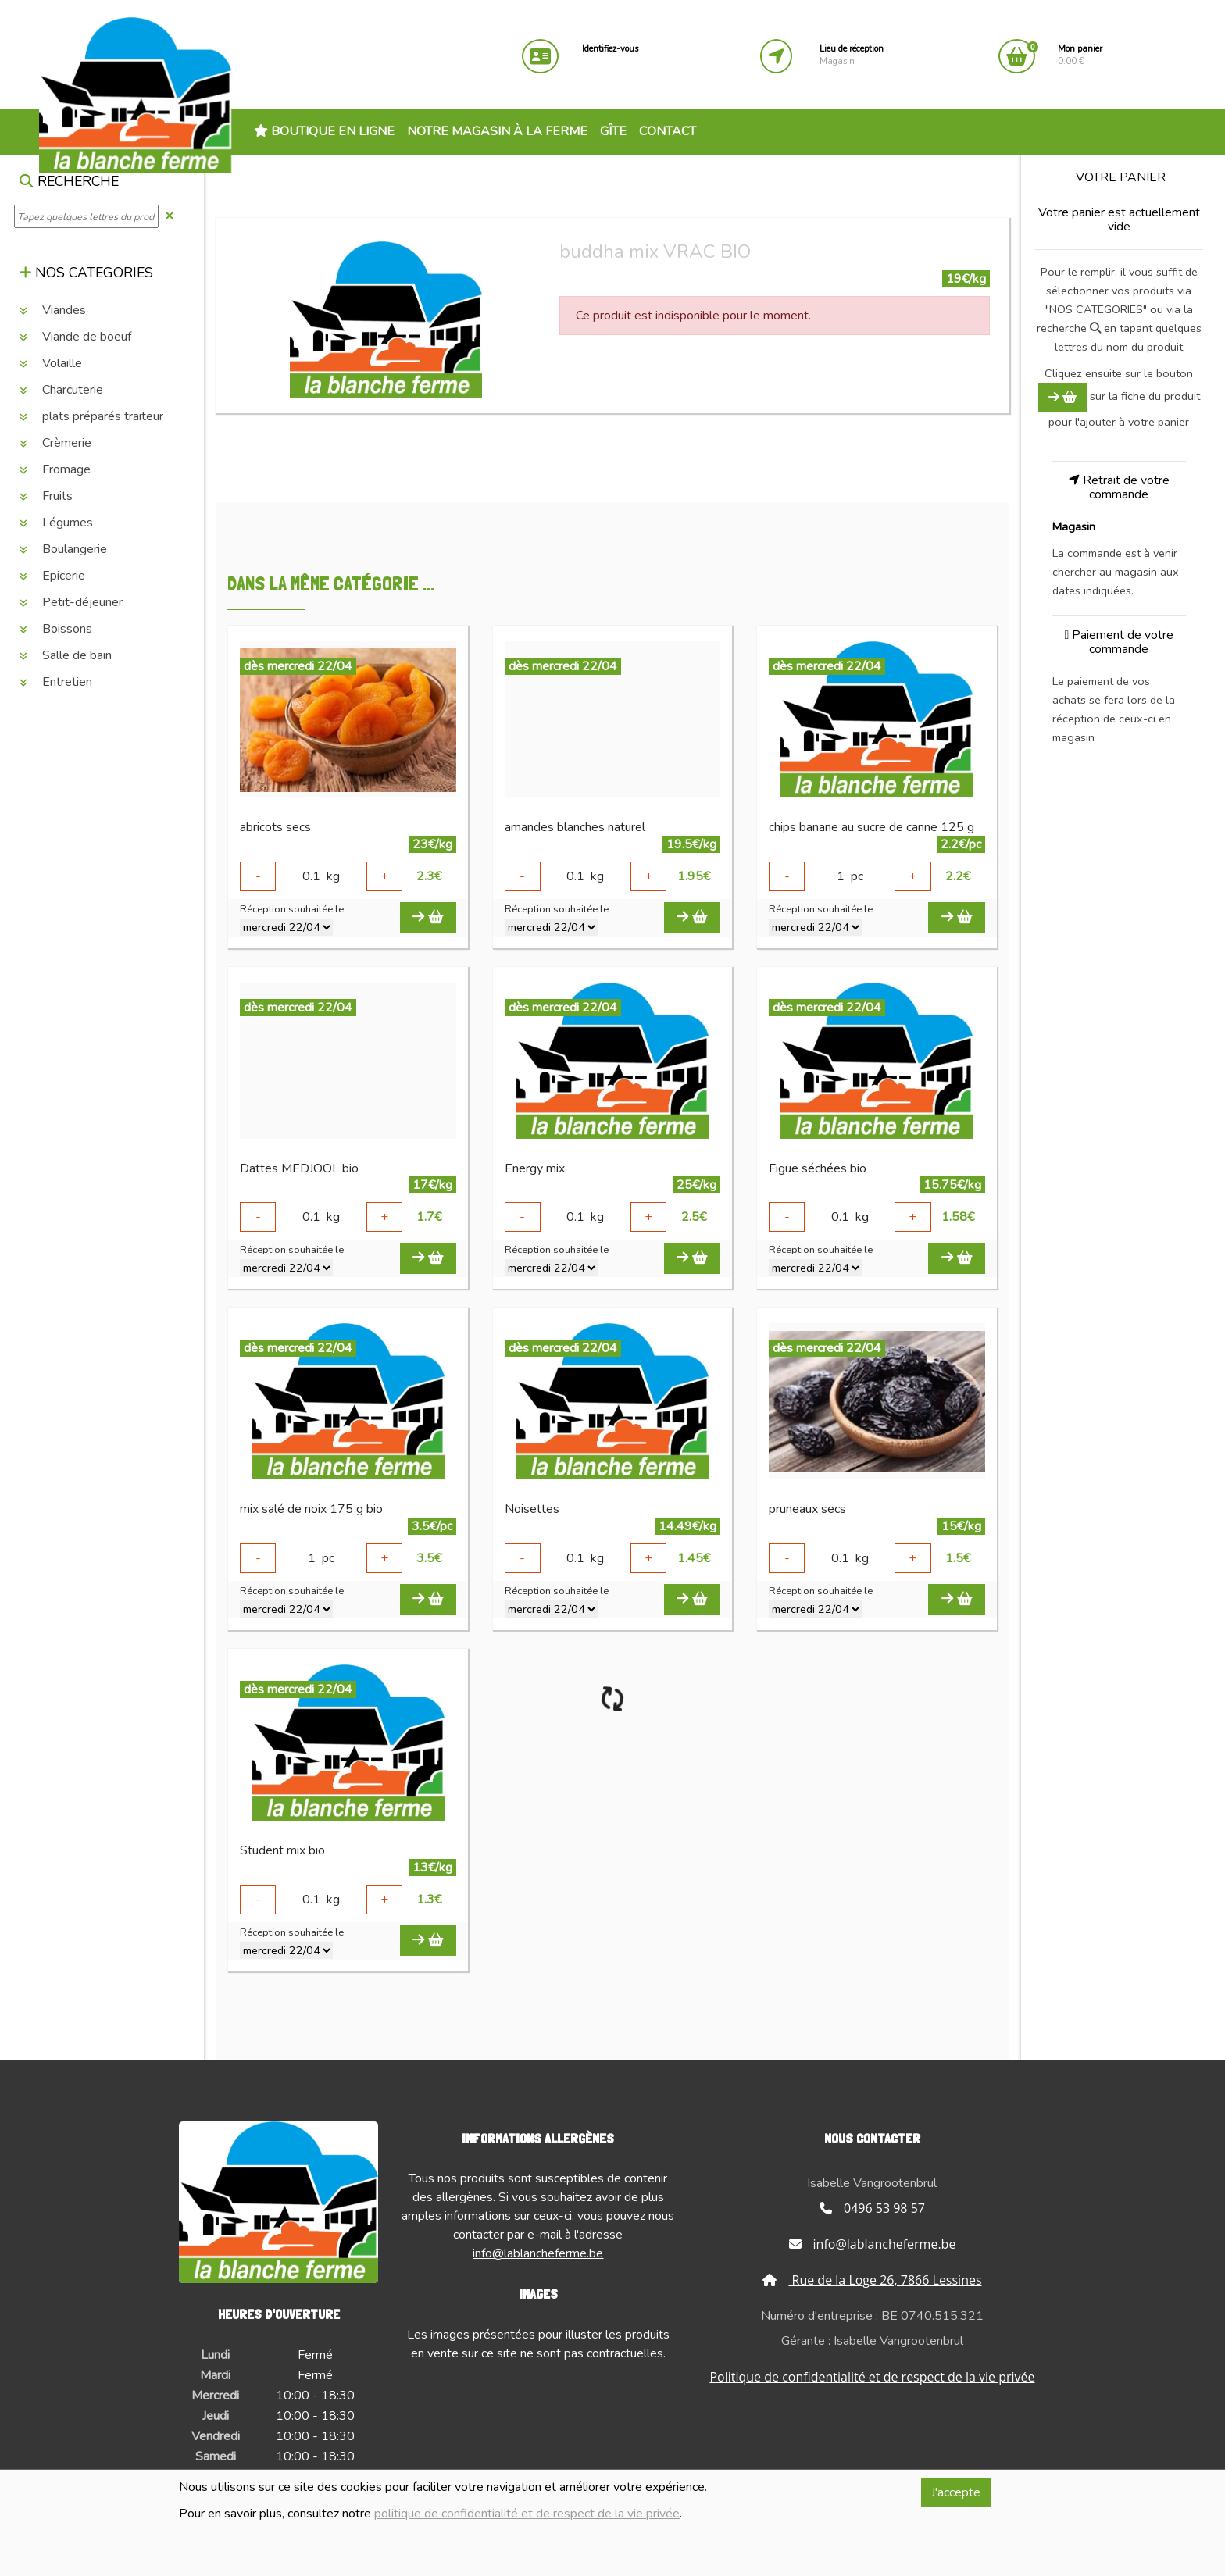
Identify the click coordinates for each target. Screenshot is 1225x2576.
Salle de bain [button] (66, 655)
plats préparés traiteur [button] (91, 416)
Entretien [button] (56, 681)
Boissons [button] (56, 628)
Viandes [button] (53, 310)
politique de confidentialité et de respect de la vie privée (527, 2513)
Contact (667, 131)
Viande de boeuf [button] (75, 336)
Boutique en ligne (324, 131)
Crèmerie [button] (55, 442)
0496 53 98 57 (872, 2208)
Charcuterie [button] (61, 389)
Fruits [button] (46, 496)
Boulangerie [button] (63, 549)
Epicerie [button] (52, 575)
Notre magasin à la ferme (497, 131)
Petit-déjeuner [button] (71, 602)
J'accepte (955, 2492)
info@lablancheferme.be (538, 2253)
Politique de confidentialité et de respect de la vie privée (871, 2376)
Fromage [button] (55, 469)
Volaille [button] (51, 363)
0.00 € (1080, 55)
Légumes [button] (56, 522)
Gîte (613, 131)
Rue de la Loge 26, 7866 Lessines (871, 2280)
